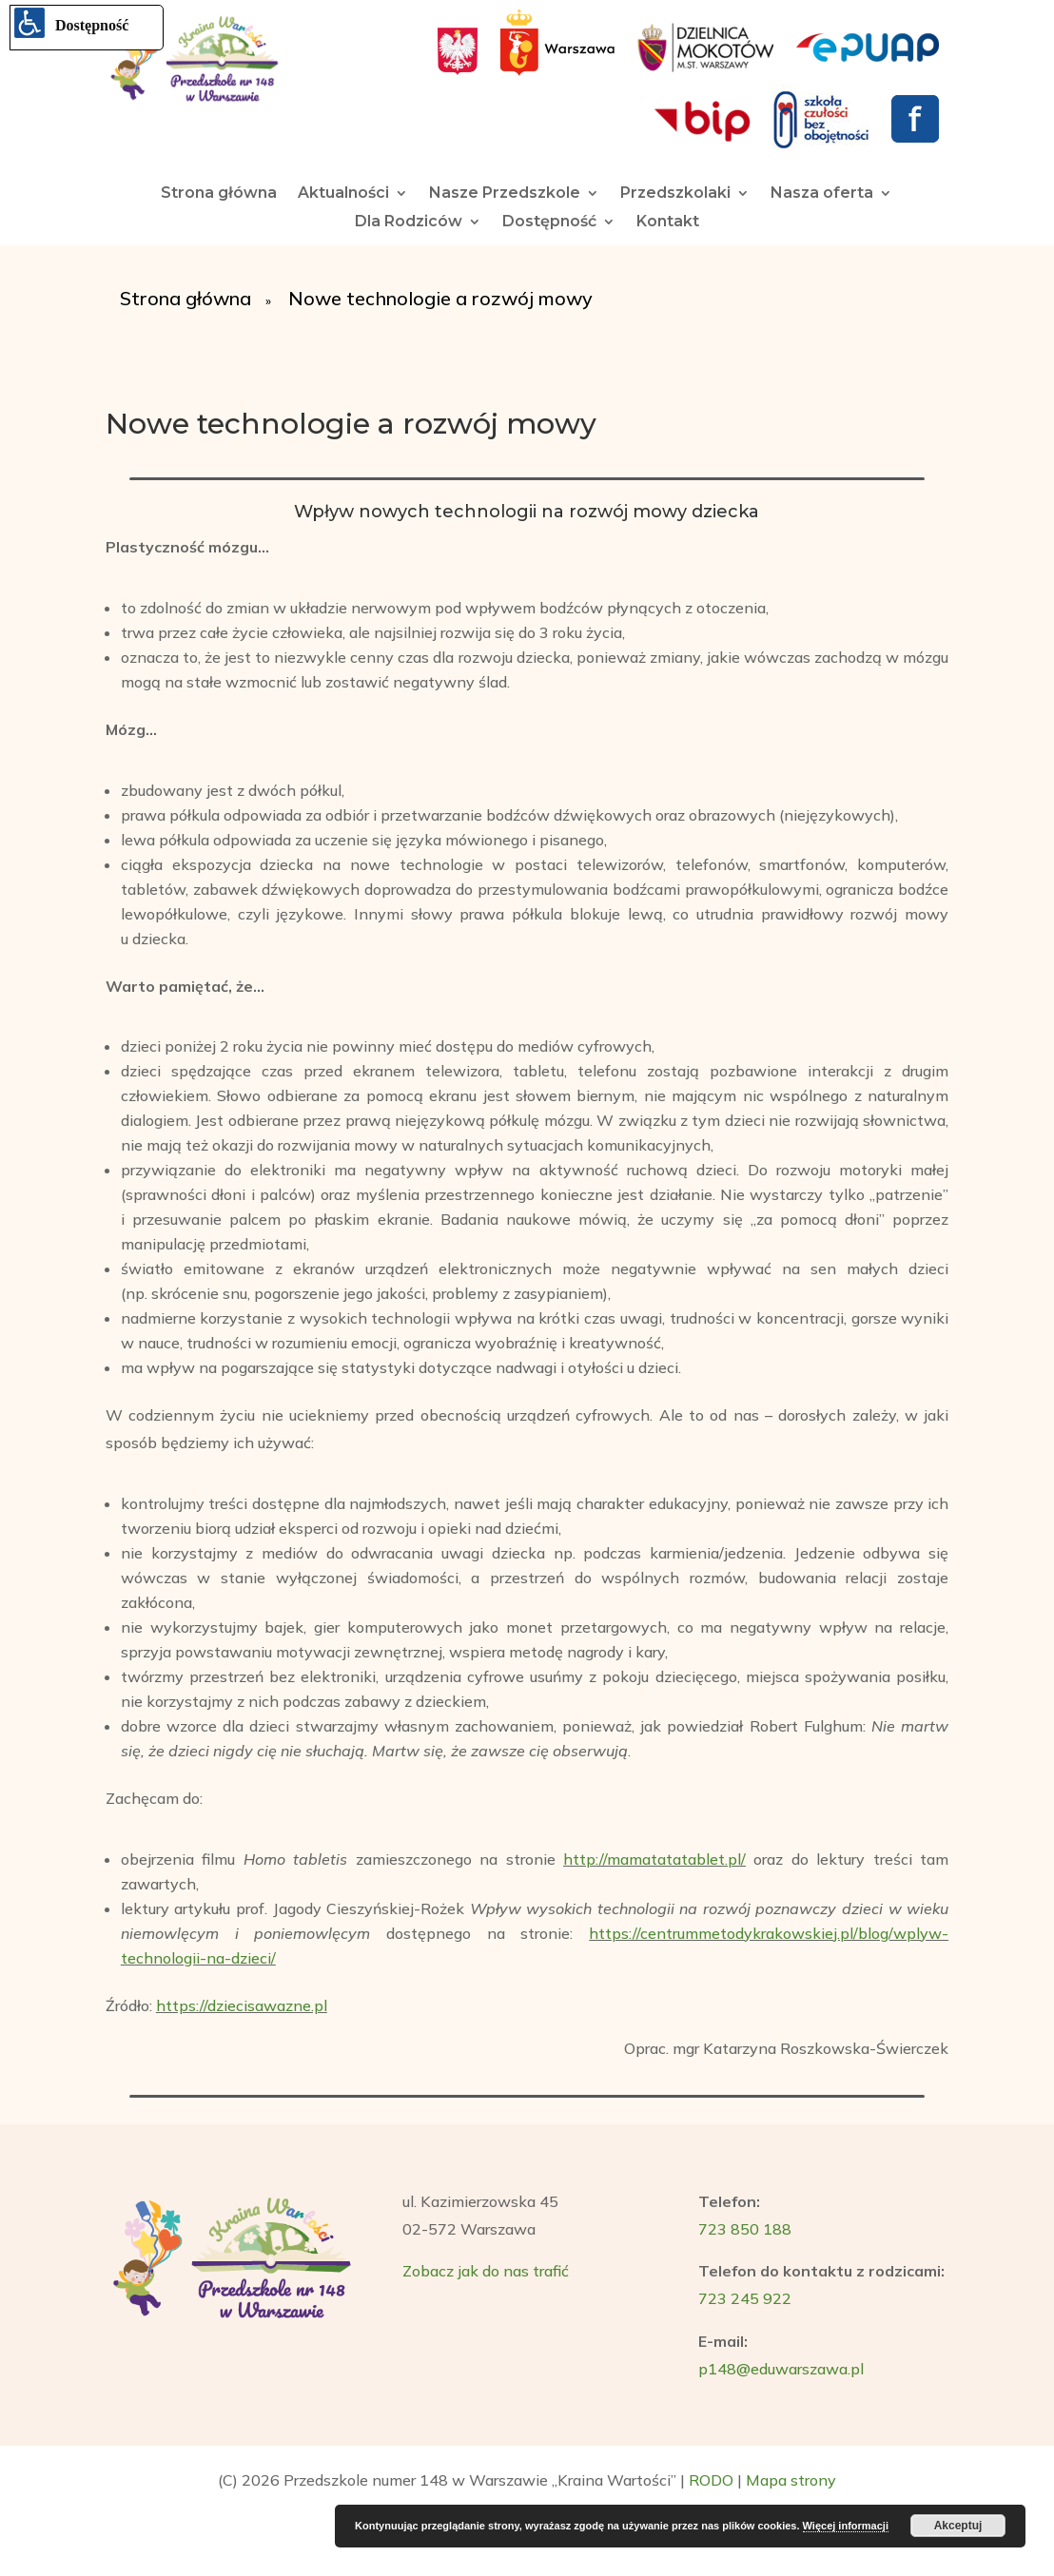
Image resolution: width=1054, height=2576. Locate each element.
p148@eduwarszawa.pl (781, 2368)
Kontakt (667, 222)
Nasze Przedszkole (504, 194)
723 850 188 (744, 2228)
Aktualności (343, 194)
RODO (711, 2479)
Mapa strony (791, 2479)
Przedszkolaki (675, 194)
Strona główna (219, 194)
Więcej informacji (845, 2525)
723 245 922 (744, 2298)
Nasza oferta (822, 194)
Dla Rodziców (408, 222)
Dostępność (549, 222)
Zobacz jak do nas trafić (485, 2270)
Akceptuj (958, 2525)
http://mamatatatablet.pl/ (654, 1859)
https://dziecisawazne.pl (241, 2005)
